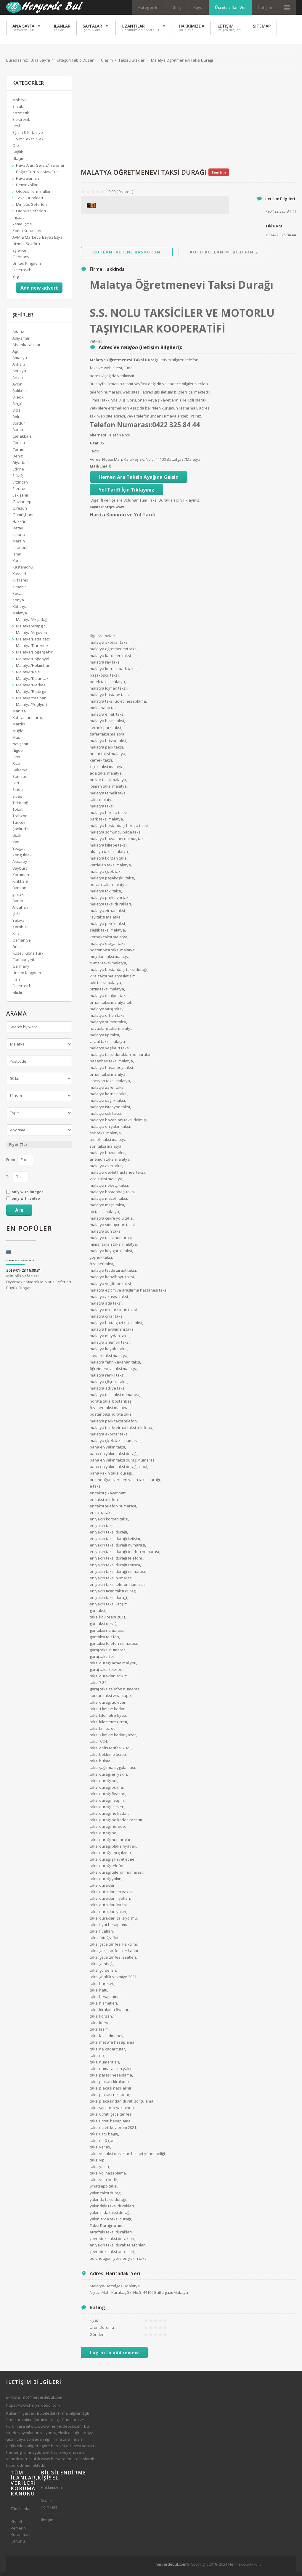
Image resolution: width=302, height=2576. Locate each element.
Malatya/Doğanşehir (34, 655)
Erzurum (20, 491)
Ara (19, 1213)
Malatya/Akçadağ (31, 622)
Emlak (17, 109)
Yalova (18, 923)
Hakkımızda (51, 2490)
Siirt (15, 786)
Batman (19, 891)
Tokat (17, 812)
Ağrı (15, 354)
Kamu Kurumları (26, 234)
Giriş (176, 7)
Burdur (18, 426)
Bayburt (19, 871)
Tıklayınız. (191, 503)
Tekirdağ (20, 806)
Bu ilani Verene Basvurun (126, 255)
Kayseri (19, 576)
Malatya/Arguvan (31, 635)
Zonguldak (22, 858)
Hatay (17, 531)
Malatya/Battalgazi (33, 642)
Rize (16, 766)
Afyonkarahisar (26, 348)
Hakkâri (19, 524)
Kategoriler (149, 7)
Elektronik (21, 122)
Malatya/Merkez (31, 688)
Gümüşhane (23, 518)
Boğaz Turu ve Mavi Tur (37, 175)
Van (16, 845)
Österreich (21, 273)
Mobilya (19, 103)
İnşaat (18, 220)
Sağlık (17, 155)
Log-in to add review (114, 2355)
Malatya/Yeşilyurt (31, 707)
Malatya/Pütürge (31, 694)
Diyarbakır (21, 465)
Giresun (19, 511)
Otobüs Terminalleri (34, 194)
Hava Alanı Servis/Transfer (40, 168)
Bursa (17, 433)
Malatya (19, 616)
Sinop (17, 792)
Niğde (17, 753)
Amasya (19, 361)
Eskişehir (20, 498)
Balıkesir (20, 393)
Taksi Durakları (29, 201)
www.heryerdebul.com (61, 2429)
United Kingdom (26, 266)
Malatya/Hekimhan (33, 668)
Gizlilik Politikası (49, 2507)
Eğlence (19, 253)
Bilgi (16, 279)
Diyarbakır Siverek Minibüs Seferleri (20, 1264)
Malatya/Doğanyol (32, 662)
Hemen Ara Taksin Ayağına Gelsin (139, 480)
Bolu (16, 420)
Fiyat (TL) (18, 1147)
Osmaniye (21, 943)
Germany (20, 260)
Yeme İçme (22, 227)
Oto (15, 148)
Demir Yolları (27, 188)
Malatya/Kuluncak (32, 681)
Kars (16, 563)
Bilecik (18, 400)
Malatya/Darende (32, 648)
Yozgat (18, 851)
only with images (28, 1195)
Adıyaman (21, 341)
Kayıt (198, 7)
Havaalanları (27, 181)
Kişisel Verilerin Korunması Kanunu (20, 2534)
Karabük (20, 930)
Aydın (17, 387)
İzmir (16, 557)
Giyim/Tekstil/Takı (28, 142)
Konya (18, 603)
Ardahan (20, 910)
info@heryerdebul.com (41, 2400)
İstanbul (19, 550)
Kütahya (20, 609)
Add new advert (39, 291)
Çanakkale (22, 439)
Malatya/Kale (28, 675)
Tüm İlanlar (21, 2511)
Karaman (20, 878)
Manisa (19, 714)
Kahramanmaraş (27, 720)
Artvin (17, 380)
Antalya (19, 374)
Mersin (18, 544)
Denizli (18, 459)
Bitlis (16, 413)
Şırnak (18, 897)
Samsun (19, 779)
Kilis (16, 936)
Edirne (18, 472)
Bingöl (17, 406)
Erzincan (20, 485)
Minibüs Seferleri (31, 207)
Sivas (17, 799)
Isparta (18, 537)
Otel (16, 129)
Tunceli (18, 825)
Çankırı (18, 446)
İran (16, 982)
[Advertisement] (188, 120)
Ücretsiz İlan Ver (230, 7)
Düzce (18, 950)
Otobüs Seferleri (31, 214)
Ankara (18, 367)
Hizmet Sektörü (26, 247)
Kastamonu (22, 570)
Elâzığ (17, 478)
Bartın (17, 904)
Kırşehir (19, 590)
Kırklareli (20, 583)
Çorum (18, 452)
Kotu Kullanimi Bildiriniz (224, 255)
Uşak (16, 838)
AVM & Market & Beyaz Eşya (37, 240)
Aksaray (19, 865)
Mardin (18, 727)
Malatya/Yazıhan (31, 701)
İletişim (265, 7)
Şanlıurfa (20, 832)
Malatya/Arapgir (30, 629)
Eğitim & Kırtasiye (27, 135)
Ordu (17, 760)
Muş (16, 740)
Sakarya (20, 773)
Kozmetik (20, 116)
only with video (26, 1202)
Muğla (17, 734)
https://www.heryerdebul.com (33, 2408)
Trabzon (20, 819)
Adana (18, 335)
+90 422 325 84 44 (280, 238)
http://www (114, 510)
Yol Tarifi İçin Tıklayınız (126, 493)
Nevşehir (20, 747)
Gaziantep (21, 505)
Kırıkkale (20, 884)
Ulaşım (18, 162)
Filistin (17, 995)
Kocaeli (18, 596)
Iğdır (16, 917)
